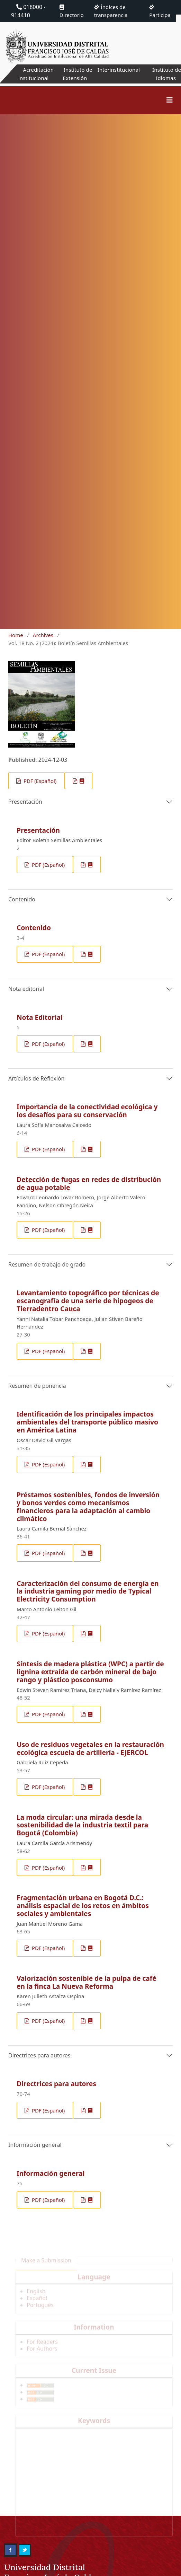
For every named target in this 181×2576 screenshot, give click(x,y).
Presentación (25, 801)
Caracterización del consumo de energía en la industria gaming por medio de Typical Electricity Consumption (88, 1591)
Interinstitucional (118, 69)
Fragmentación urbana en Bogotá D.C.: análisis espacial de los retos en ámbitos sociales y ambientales (83, 1905)
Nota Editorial (40, 1017)
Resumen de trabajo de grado (46, 1264)
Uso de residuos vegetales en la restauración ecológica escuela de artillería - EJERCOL (90, 1748)
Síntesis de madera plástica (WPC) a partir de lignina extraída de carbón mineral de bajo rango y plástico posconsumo (90, 1671)
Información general (35, 2145)
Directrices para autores (39, 2055)
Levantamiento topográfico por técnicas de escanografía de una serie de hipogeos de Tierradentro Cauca (88, 1300)
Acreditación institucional (34, 74)
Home (15, 635)
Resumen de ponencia (37, 1386)
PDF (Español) (39, 780)
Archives (43, 635)
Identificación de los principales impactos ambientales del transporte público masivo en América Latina (87, 1422)
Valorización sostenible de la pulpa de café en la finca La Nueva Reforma (86, 1982)
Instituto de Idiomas (166, 74)
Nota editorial (26, 989)
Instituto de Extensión (75, 74)
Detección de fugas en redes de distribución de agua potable (89, 1183)
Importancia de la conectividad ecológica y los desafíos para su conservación (87, 1110)
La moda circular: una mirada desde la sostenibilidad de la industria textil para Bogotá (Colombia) (82, 1825)
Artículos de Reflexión (36, 1078)
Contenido (21, 899)
